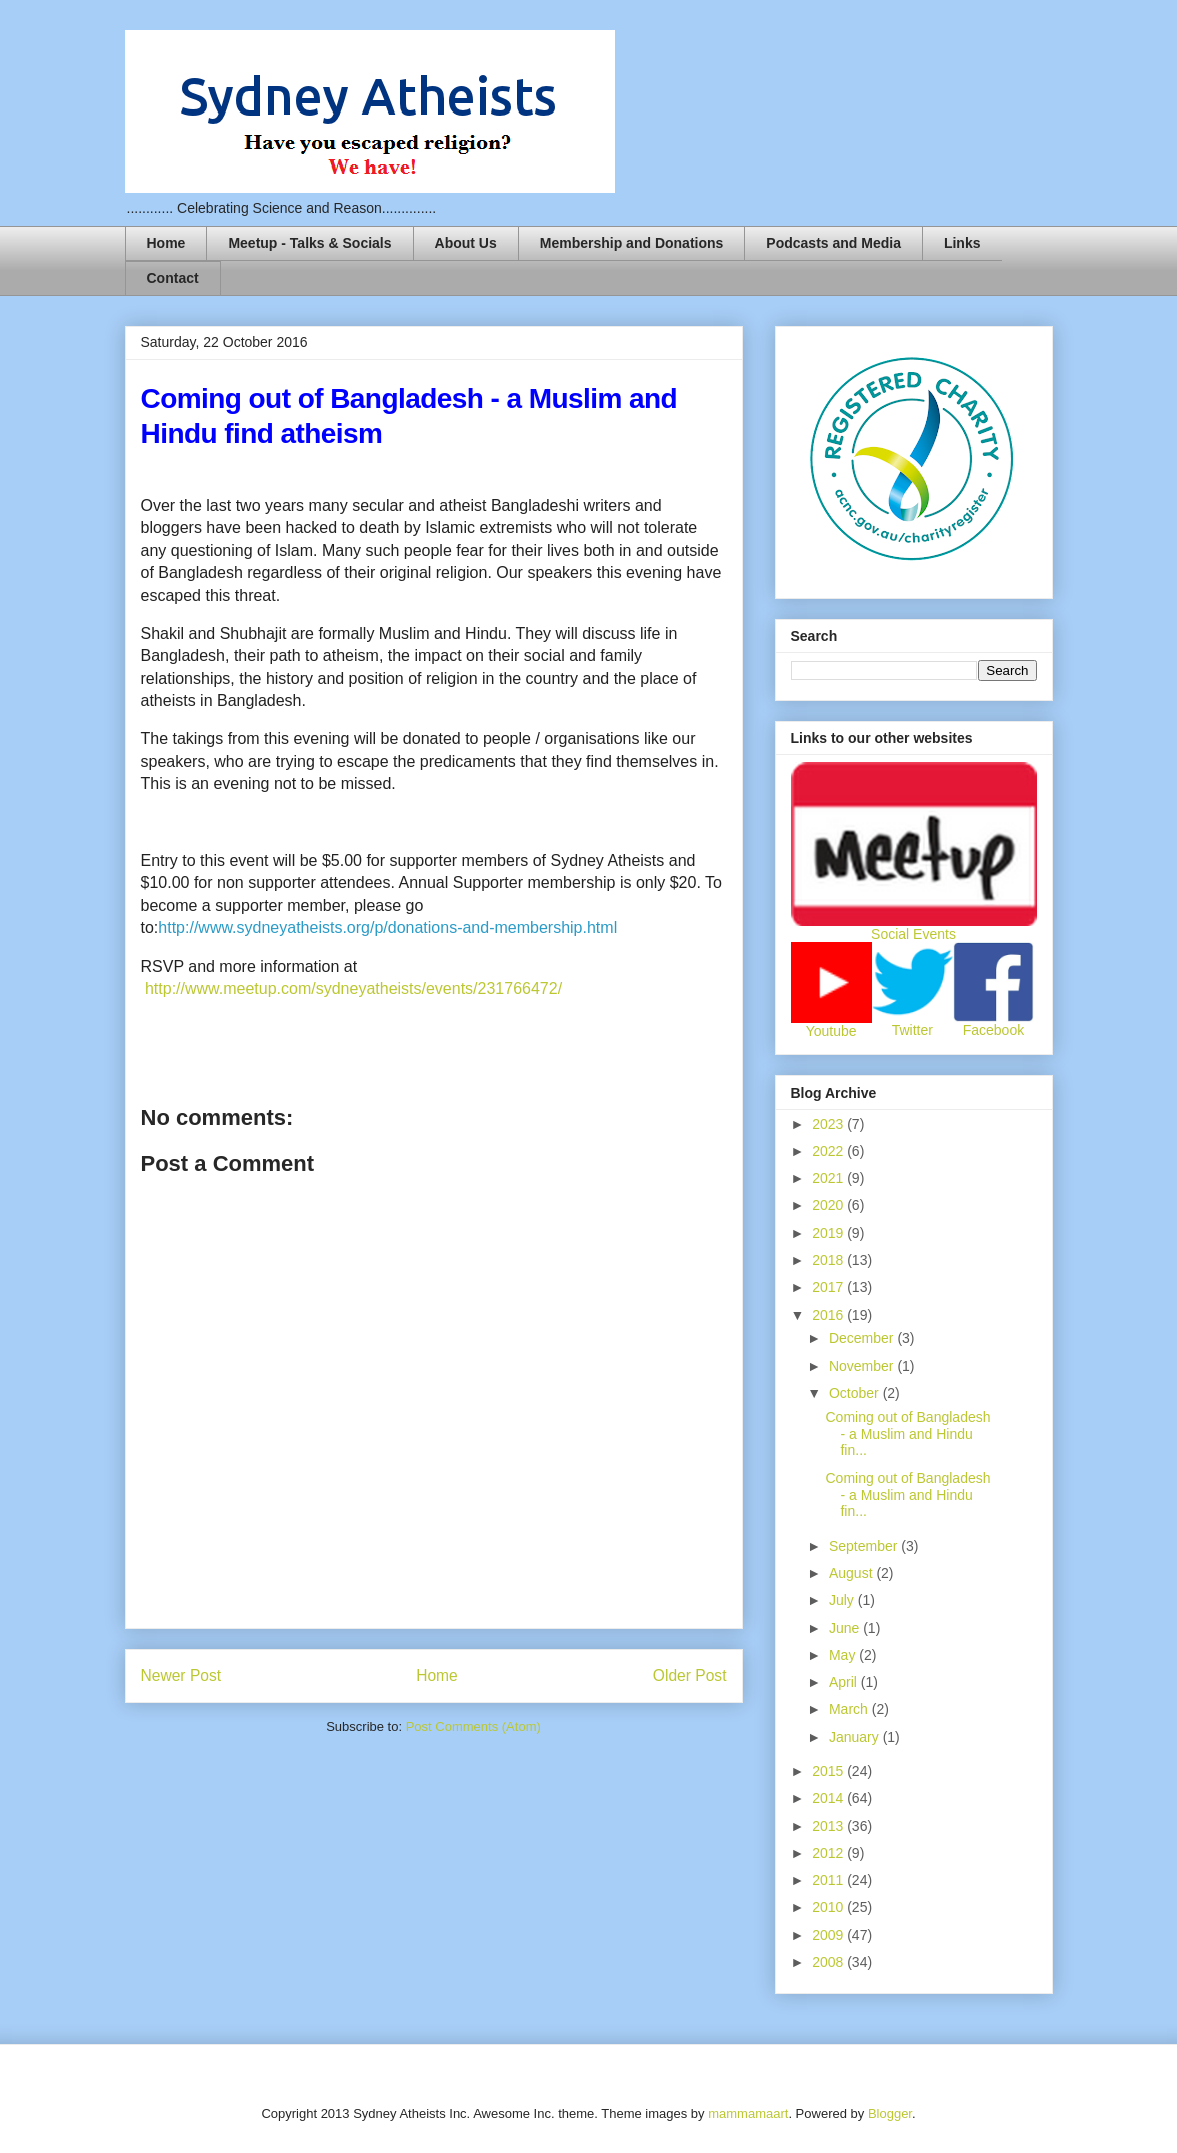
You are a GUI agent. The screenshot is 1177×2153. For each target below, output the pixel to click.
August (852, 1573)
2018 (829, 1260)
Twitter (912, 1030)
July (843, 1600)
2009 (829, 1935)
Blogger (890, 2113)
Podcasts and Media (833, 243)
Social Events (913, 934)
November (863, 1366)
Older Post (690, 1675)
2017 (829, 1287)
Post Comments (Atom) (473, 1726)
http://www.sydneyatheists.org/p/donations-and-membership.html (387, 927)
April (845, 1682)
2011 (829, 1880)
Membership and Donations (632, 243)
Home (166, 243)
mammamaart (748, 2113)
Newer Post (181, 1675)
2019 (829, 1233)
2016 (829, 1315)
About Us (466, 243)
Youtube (831, 1031)
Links (962, 243)
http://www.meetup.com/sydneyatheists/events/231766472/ (353, 988)
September (865, 1546)
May (844, 1655)
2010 (829, 1907)
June (846, 1628)
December (863, 1338)
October (856, 1393)
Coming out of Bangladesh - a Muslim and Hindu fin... (907, 1434)
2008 (829, 1962)
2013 (829, 1826)
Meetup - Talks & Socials (309, 243)
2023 (829, 1124)
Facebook (993, 1030)
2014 (829, 1798)
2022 (829, 1151)
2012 (829, 1853)
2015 (829, 1771)
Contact (173, 278)
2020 (829, 1205)
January (856, 1737)
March (850, 1709)
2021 (829, 1178)
